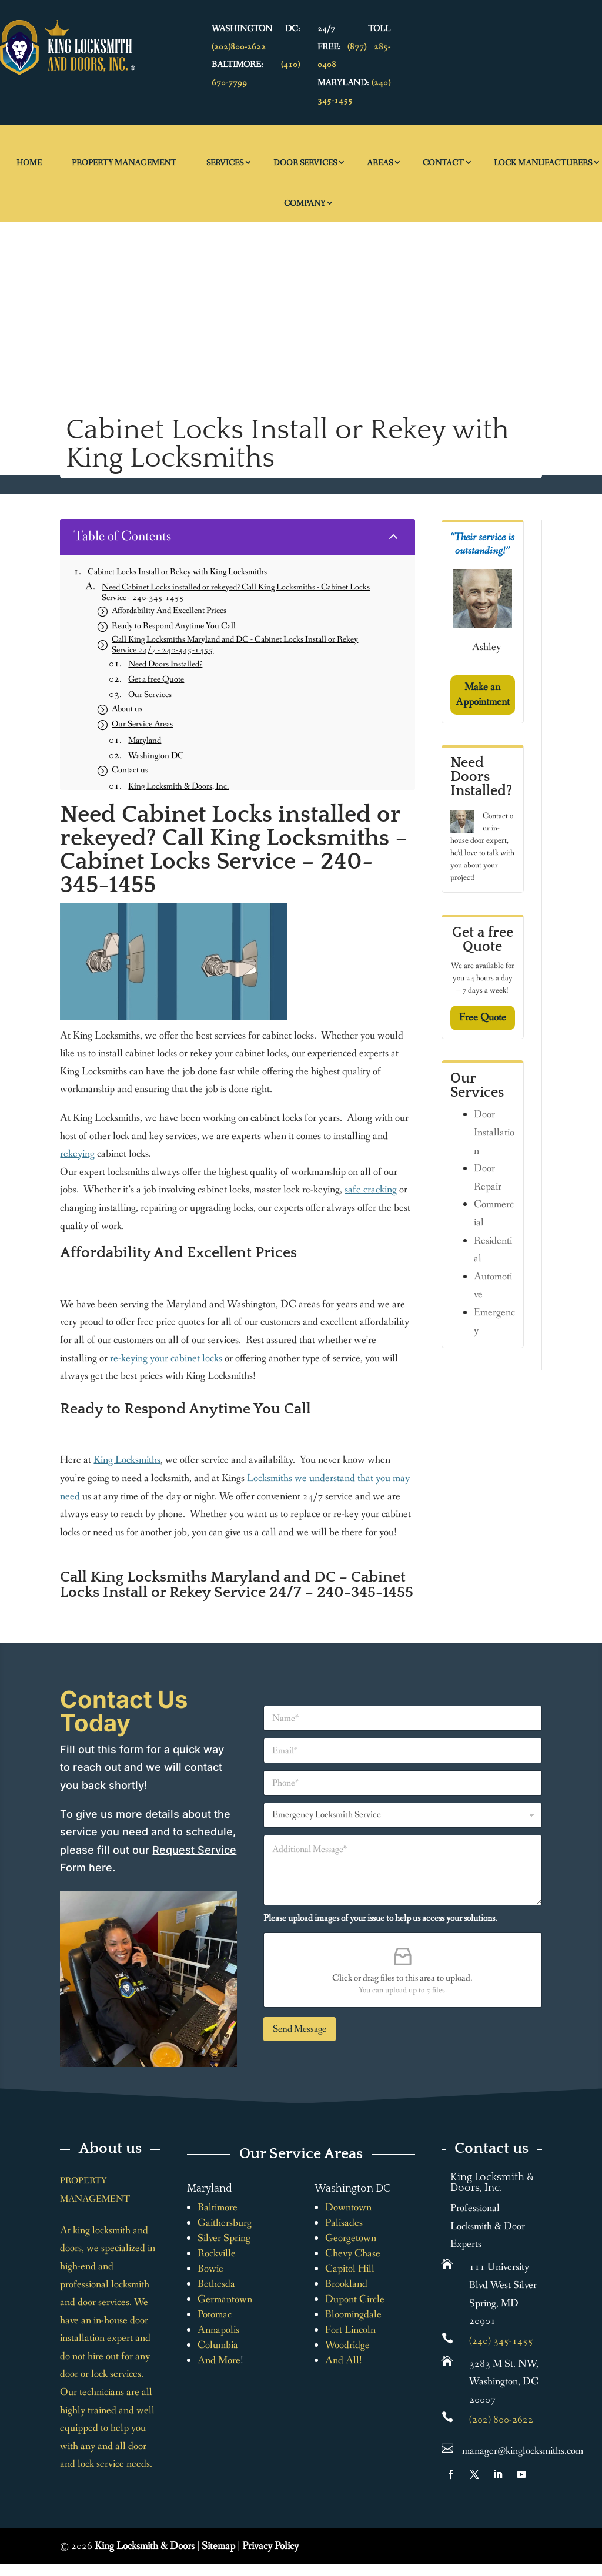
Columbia (218, 2345)
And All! (343, 2360)
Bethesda (216, 2284)
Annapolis (218, 2330)
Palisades (344, 2223)
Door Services (305, 163)
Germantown (225, 2299)
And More (219, 2360)
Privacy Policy (270, 2546)
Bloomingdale (353, 2314)
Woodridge (347, 2345)
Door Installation (494, 1132)
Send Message (299, 2029)
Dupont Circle (354, 2299)
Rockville (217, 2253)
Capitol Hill (349, 2269)
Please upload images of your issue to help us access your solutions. (380, 1918)
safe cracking (371, 1190)
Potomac (215, 2314)
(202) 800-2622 (501, 2420)
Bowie (210, 2269)
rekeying (77, 1154)
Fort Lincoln (350, 2330)
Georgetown (350, 2238)
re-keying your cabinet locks (166, 1358)
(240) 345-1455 (501, 2341)
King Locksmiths (126, 1460)
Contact (443, 163)
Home (29, 163)
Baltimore (218, 2207)
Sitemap (218, 2546)
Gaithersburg (225, 2223)
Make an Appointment (483, 694)
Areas (380, 163)
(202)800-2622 (239, 47)
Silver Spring (224, 2238)
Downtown (348, 2207)
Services (224, 163)
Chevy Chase (352, 2253)
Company (304, 203)
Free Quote (482, 1017)
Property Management (124, 163)
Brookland (346, 2284)
